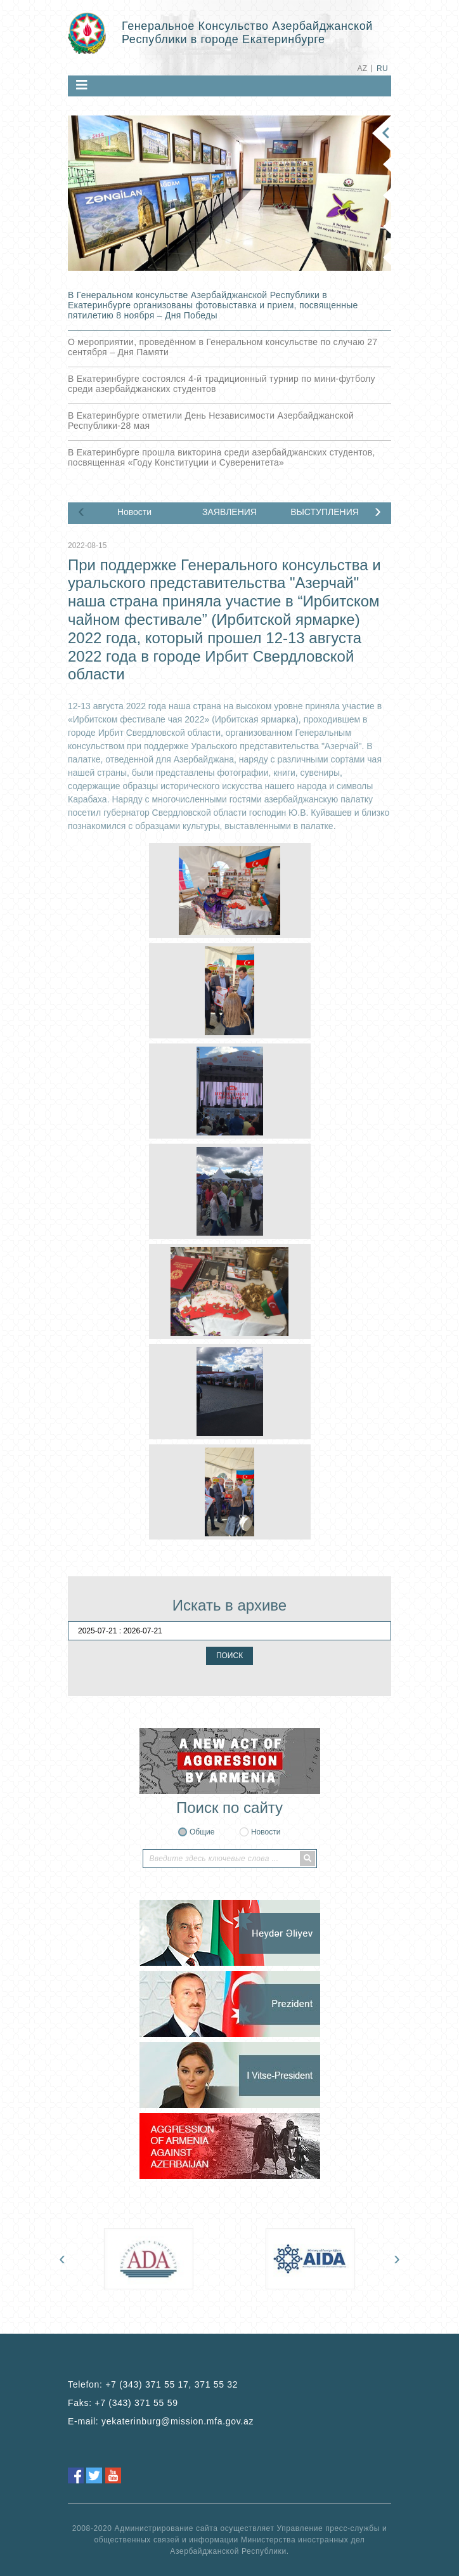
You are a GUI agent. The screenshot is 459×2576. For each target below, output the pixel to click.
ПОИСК (229, 1655)
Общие (202, 1831)
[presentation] (81, 510)
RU (382, 68)
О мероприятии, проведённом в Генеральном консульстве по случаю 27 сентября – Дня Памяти (222, 347)
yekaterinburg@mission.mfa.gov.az (177, 2421)
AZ (362, 68)
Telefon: (153, 2384)
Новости (134, 512)
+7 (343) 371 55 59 (136, 2403)
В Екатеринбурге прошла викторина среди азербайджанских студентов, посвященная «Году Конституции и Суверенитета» (221, 457)
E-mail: (161, 2421)
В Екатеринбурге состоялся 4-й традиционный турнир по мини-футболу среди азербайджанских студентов (221, 384)
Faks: (123, 2403)
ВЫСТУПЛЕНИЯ (324, 512)
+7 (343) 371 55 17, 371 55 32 (171, 2384)
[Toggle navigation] (82, 85)
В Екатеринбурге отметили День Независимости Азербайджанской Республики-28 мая (211, 420)
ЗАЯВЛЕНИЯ (229, 512)
